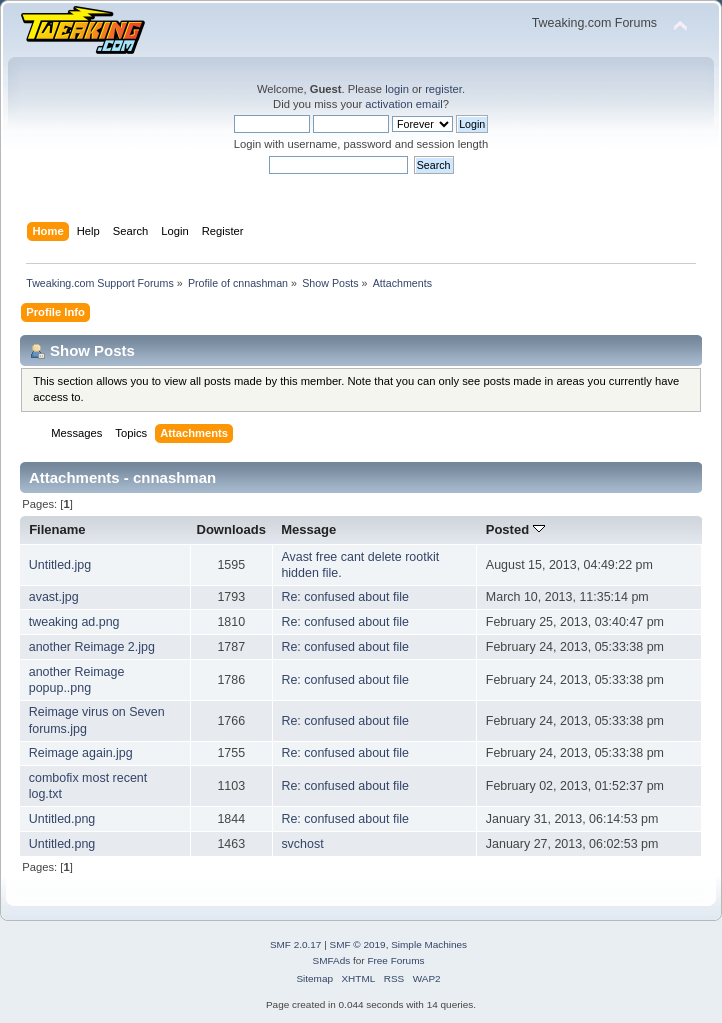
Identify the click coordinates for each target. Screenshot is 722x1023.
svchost (302, 844)
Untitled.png (62, 819)
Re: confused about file (345, 597)
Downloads (232, 529)
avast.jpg (54, 597)
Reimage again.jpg (81, 753)
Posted (515, 529)
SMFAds (332, 960)
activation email (403, 104)
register (443, 89)
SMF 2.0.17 (296, 944)
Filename (57, 529)
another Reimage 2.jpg (92, 647)
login (397, 89)
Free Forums (395, 960)
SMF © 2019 (358, 944)
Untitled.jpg (60, 565)
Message (308, 529)
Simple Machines (429, 944)
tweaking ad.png (74, 622)
